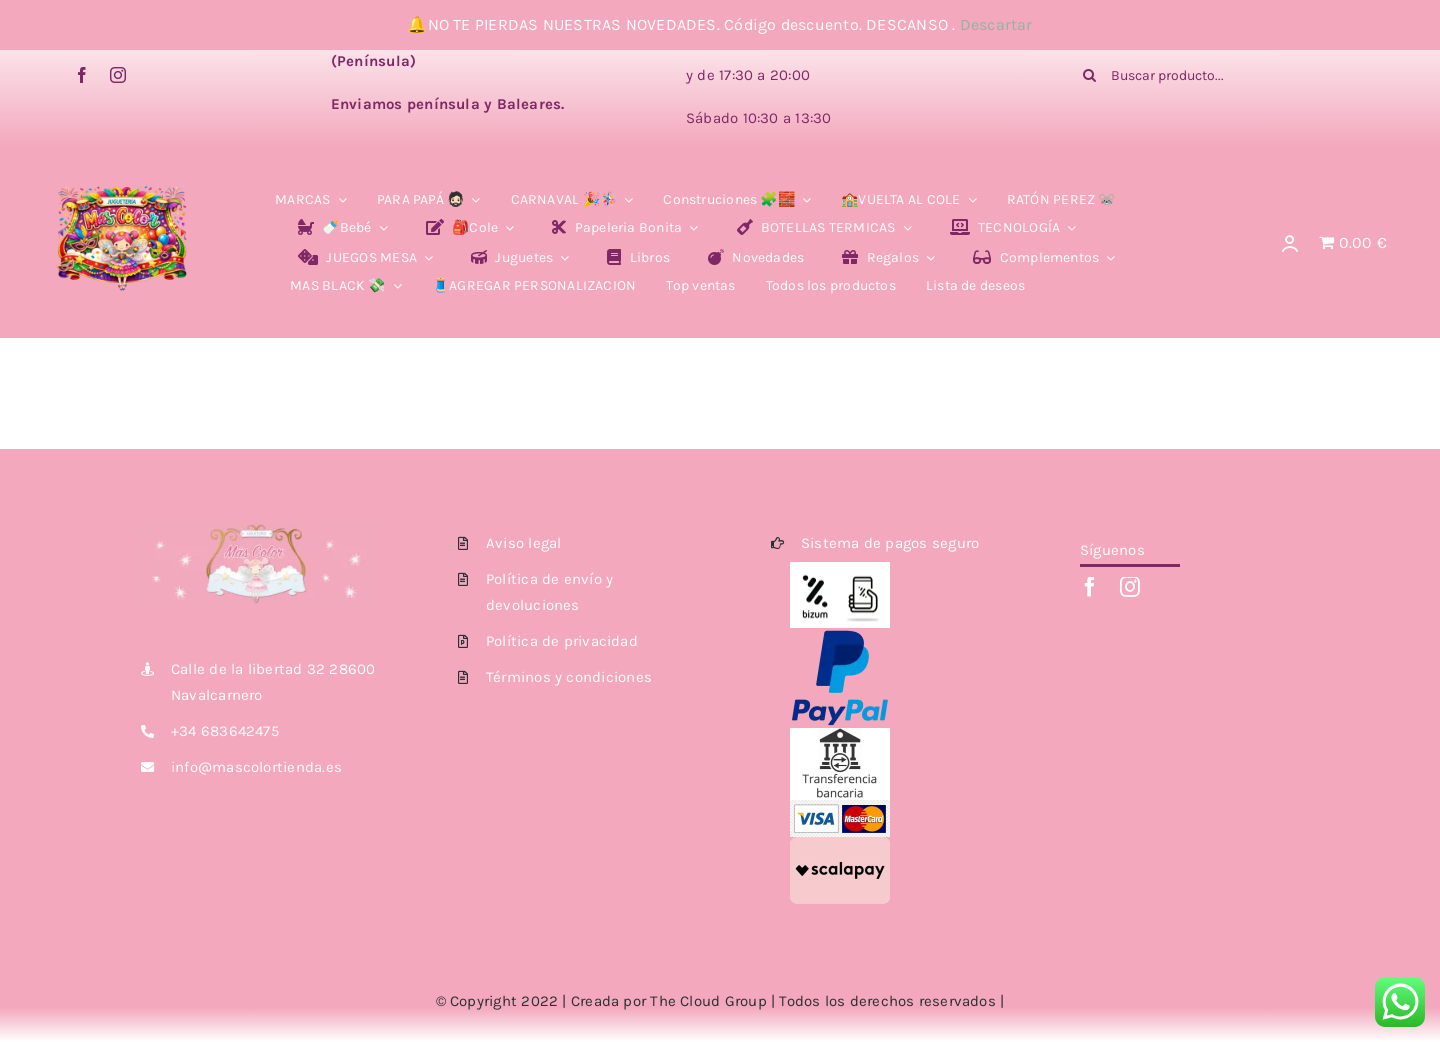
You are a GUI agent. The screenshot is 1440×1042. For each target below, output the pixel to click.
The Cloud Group (708, 1001)
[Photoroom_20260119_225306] (122, 170)
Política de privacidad (562, 641)
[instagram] (118, 75)
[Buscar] (1089, 75)
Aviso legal (523, 543)
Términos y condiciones (569, 677)
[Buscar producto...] (1218, 75)
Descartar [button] (996, 24)
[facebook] (82, 75)
